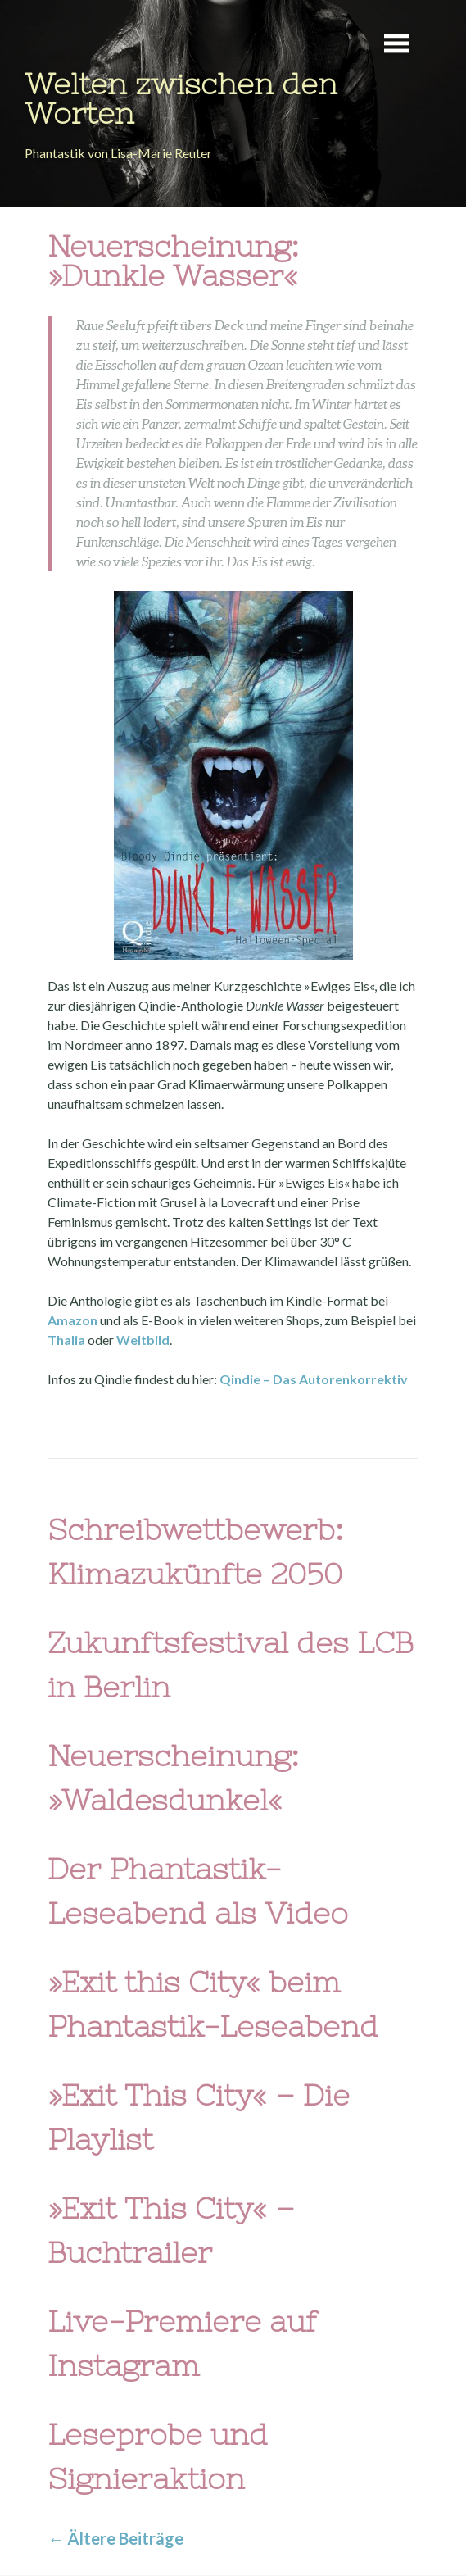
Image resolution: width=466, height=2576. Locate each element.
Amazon (74, 1320)
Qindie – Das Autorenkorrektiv (313, 1379)
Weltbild (143, 1339)
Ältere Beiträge (115, 2538)
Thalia (68, 1339)
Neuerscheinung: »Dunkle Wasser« (173, 261)
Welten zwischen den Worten (181, 98)
